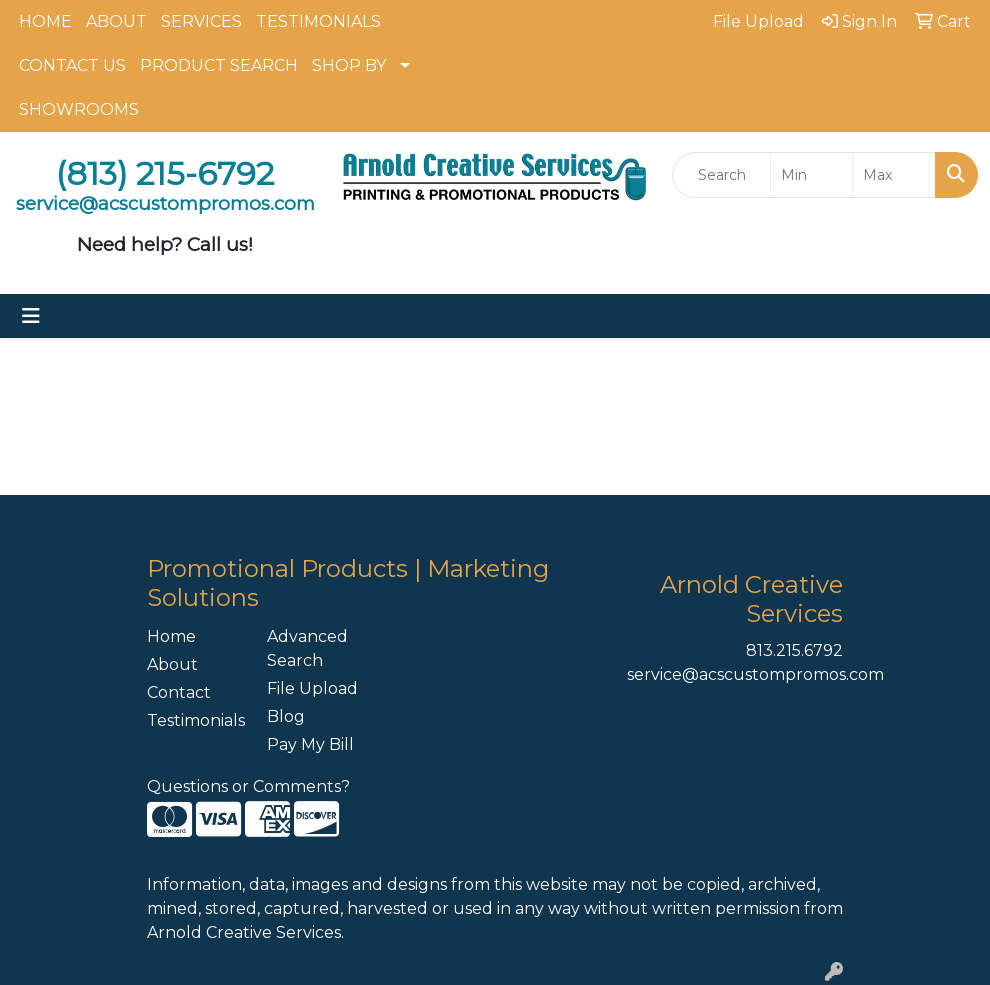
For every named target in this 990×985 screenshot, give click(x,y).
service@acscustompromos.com (755, 674)
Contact (179, 692)
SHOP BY (349, 65)
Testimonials (195, 720)
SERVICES (201, 21)
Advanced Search (307, 648)
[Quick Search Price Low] (812, 175)
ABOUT (116, 21)
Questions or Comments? (248, 786)
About (172, 664)
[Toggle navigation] (31, 316)
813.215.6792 (794, 650)
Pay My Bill (310, 744)
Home (171, 636)
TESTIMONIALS (318, 21)
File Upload (312, 688)
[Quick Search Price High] (894, 175)
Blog (286, 716)
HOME (45, 21)
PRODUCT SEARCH (219, 65)
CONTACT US (72, 65)
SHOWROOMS (79, 109)
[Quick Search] (721, 175)
